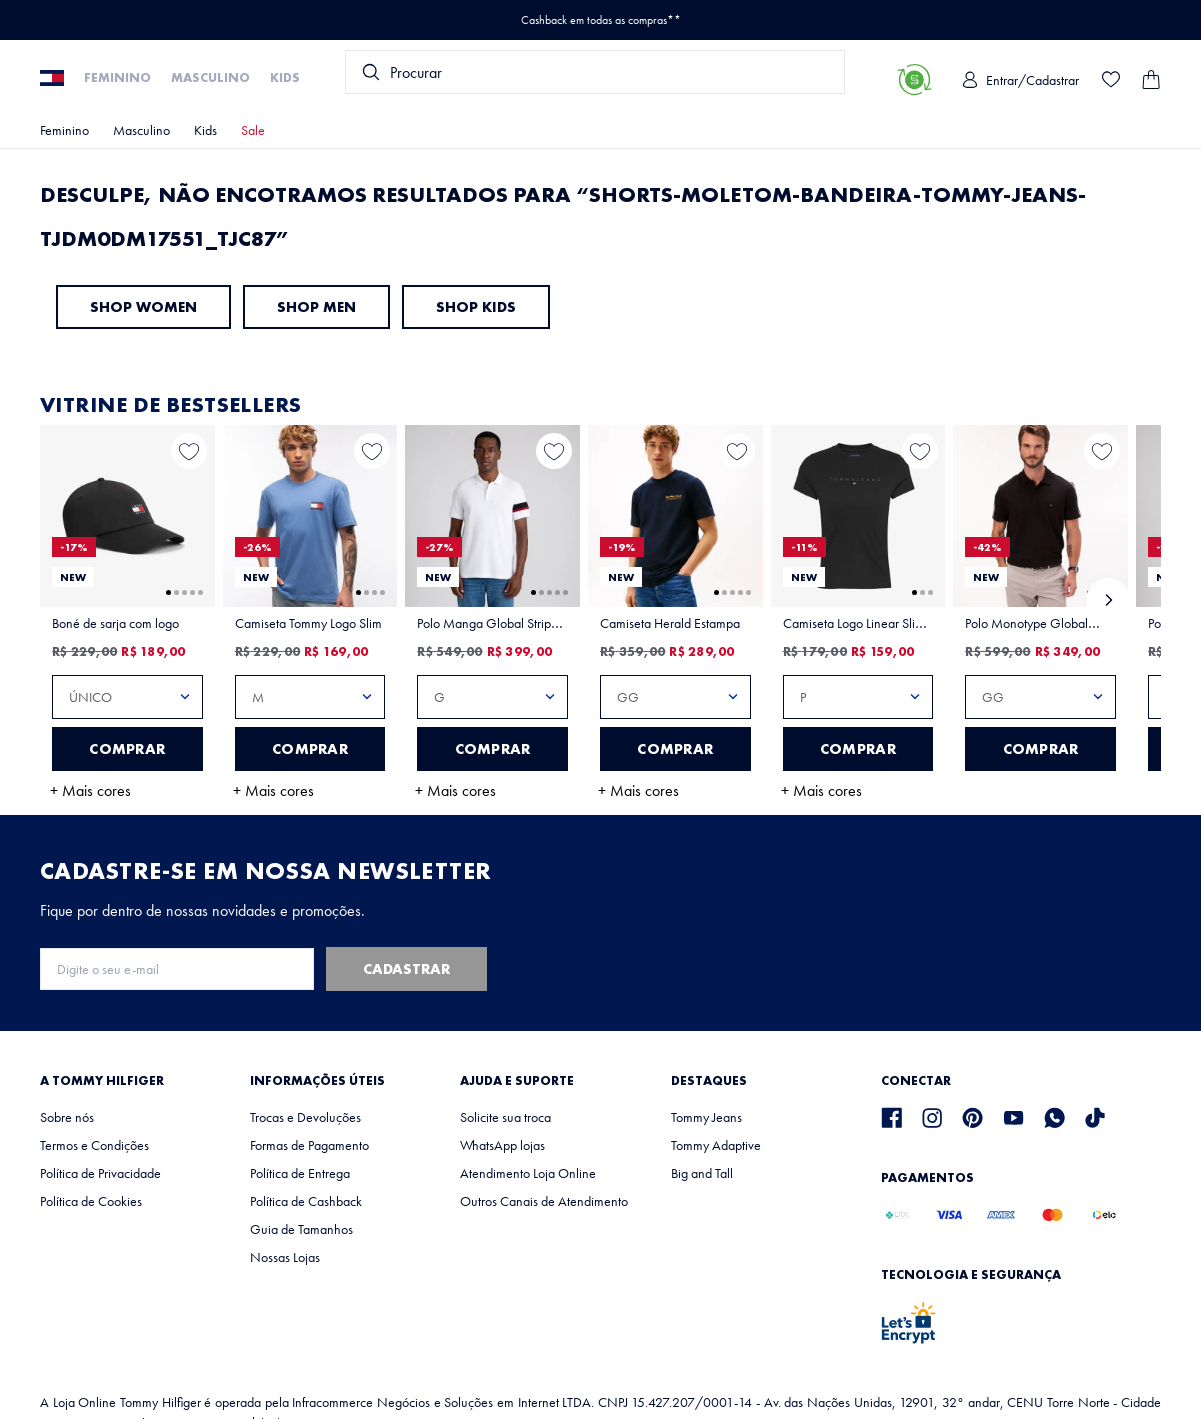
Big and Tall (702, 1173)
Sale (253, 130)
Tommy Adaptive (716, 1145)
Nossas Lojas (285, 1257)
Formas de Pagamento (309, 1145)
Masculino (210, 77)
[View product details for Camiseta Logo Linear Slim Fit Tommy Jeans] (858, 620)
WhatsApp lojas (502, 1145)
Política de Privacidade (100, 1173)
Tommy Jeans (706, 1117)
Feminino (117, 77)
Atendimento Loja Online (528, 1173)
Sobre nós (67, 1117)
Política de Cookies (91, 1201)
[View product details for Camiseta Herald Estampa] (675, 620)
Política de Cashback (306, 1201)
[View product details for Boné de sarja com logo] (127, 620)
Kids (285, 77)
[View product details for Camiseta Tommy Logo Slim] (310, 620)
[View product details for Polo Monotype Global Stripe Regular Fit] (1040, 608)
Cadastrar (406, 969)
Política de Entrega (300, 1173)
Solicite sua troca (505, 1117)
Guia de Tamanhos (301, 1229)
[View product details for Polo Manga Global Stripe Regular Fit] (492, 620)
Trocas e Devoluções (305, 1117)
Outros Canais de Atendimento (544, 1201)
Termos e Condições (94, 1145)
